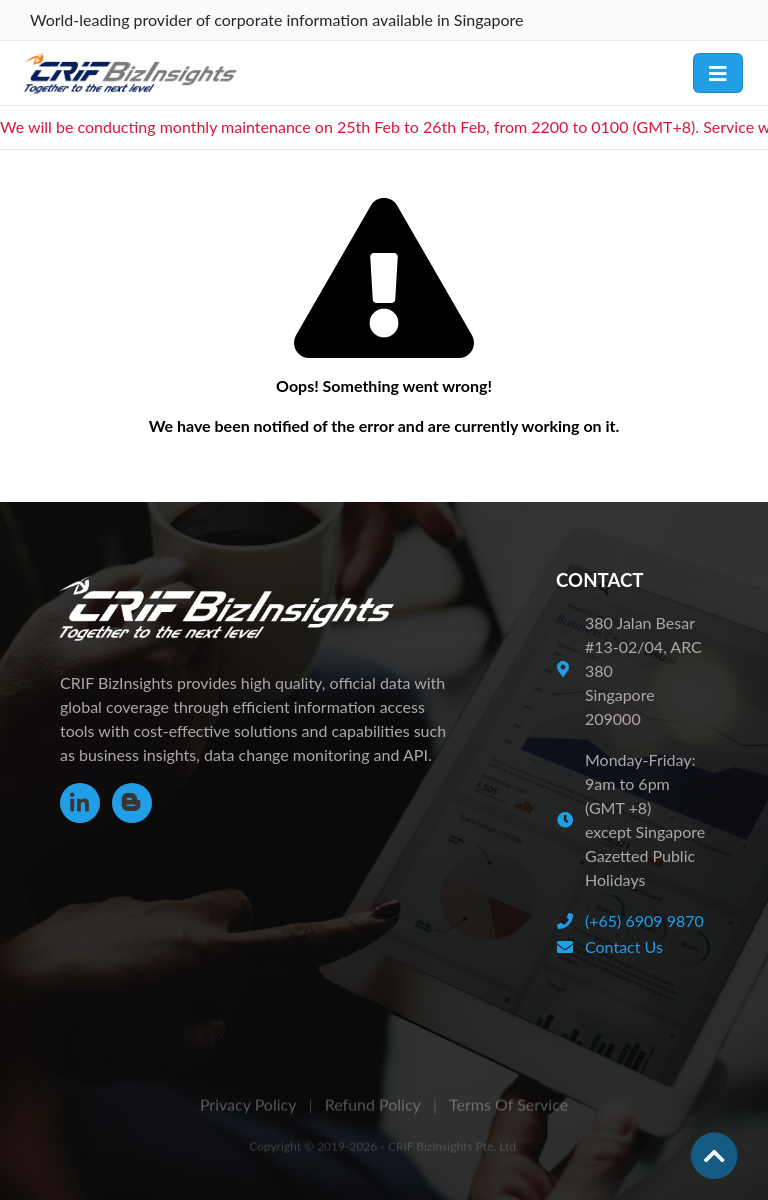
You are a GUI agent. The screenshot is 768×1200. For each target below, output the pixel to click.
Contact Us (624, 946)
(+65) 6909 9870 (644, 920)
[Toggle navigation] (718, 73)
